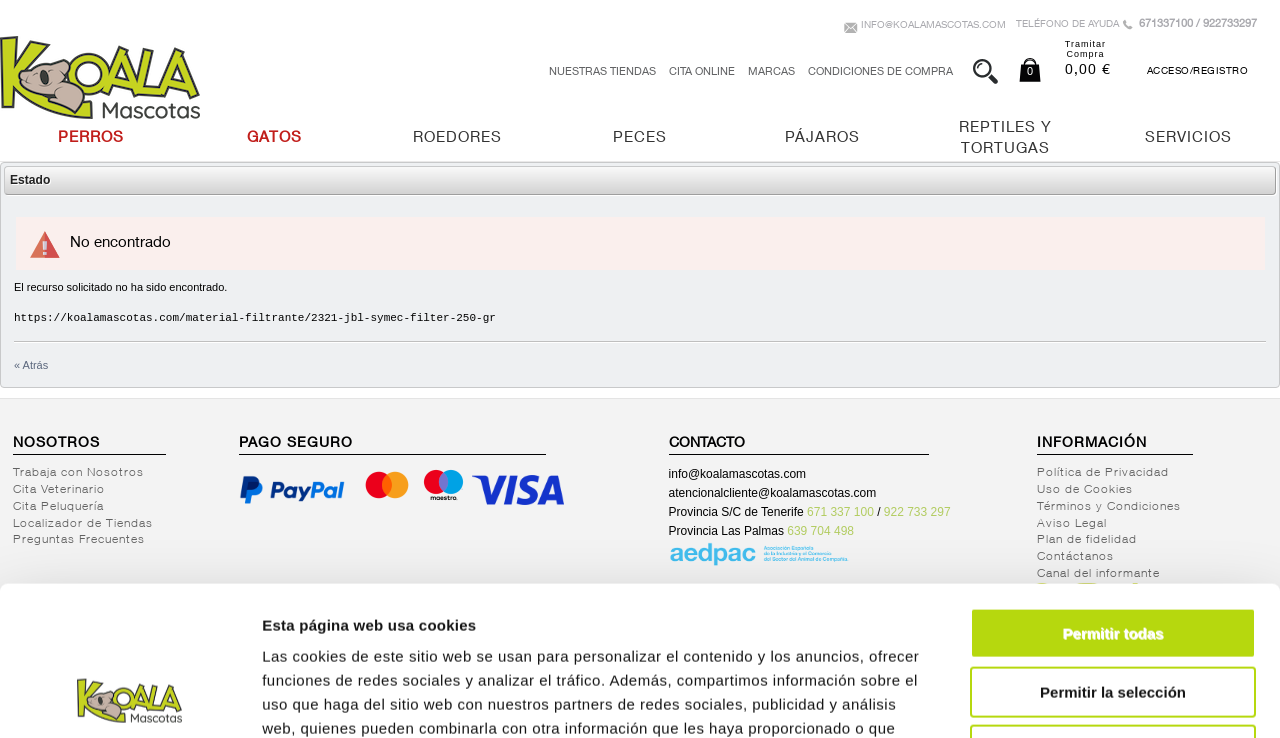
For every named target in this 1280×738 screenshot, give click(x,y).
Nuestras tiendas (602, 72)
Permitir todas (1113, 493)
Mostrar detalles (1082, 698)
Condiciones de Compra (880, 72)
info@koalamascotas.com (933, 26)
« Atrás (31, 365)
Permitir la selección (1113, 552)
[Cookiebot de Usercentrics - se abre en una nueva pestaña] (129, 699)
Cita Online (702, 72)
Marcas (771, 72)
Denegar (1113, 610)
